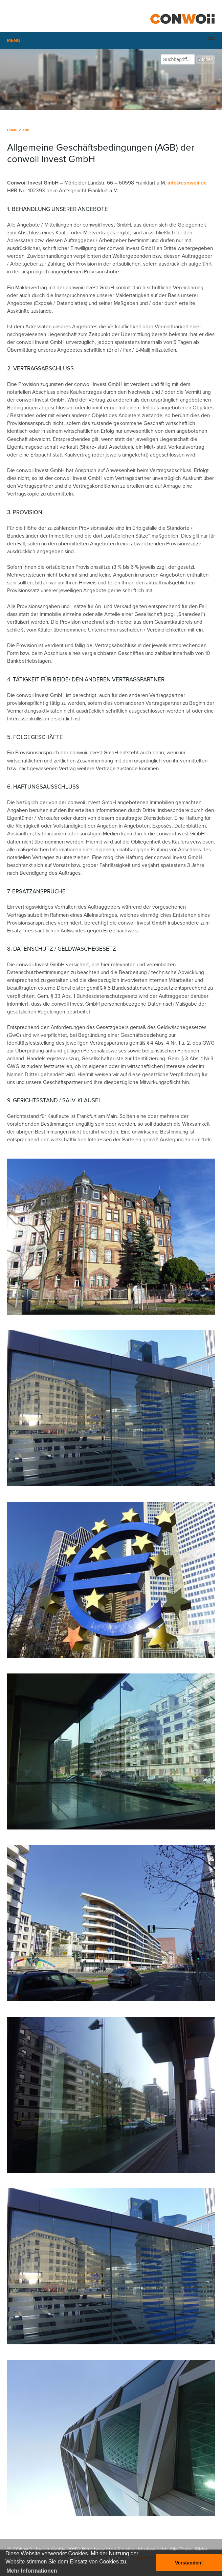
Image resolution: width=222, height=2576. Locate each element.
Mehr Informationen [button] (31, 2571)
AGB (25, 130)
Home (12, 130)
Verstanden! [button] (189, 2562)
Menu (13, 40)
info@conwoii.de (187, 183)
